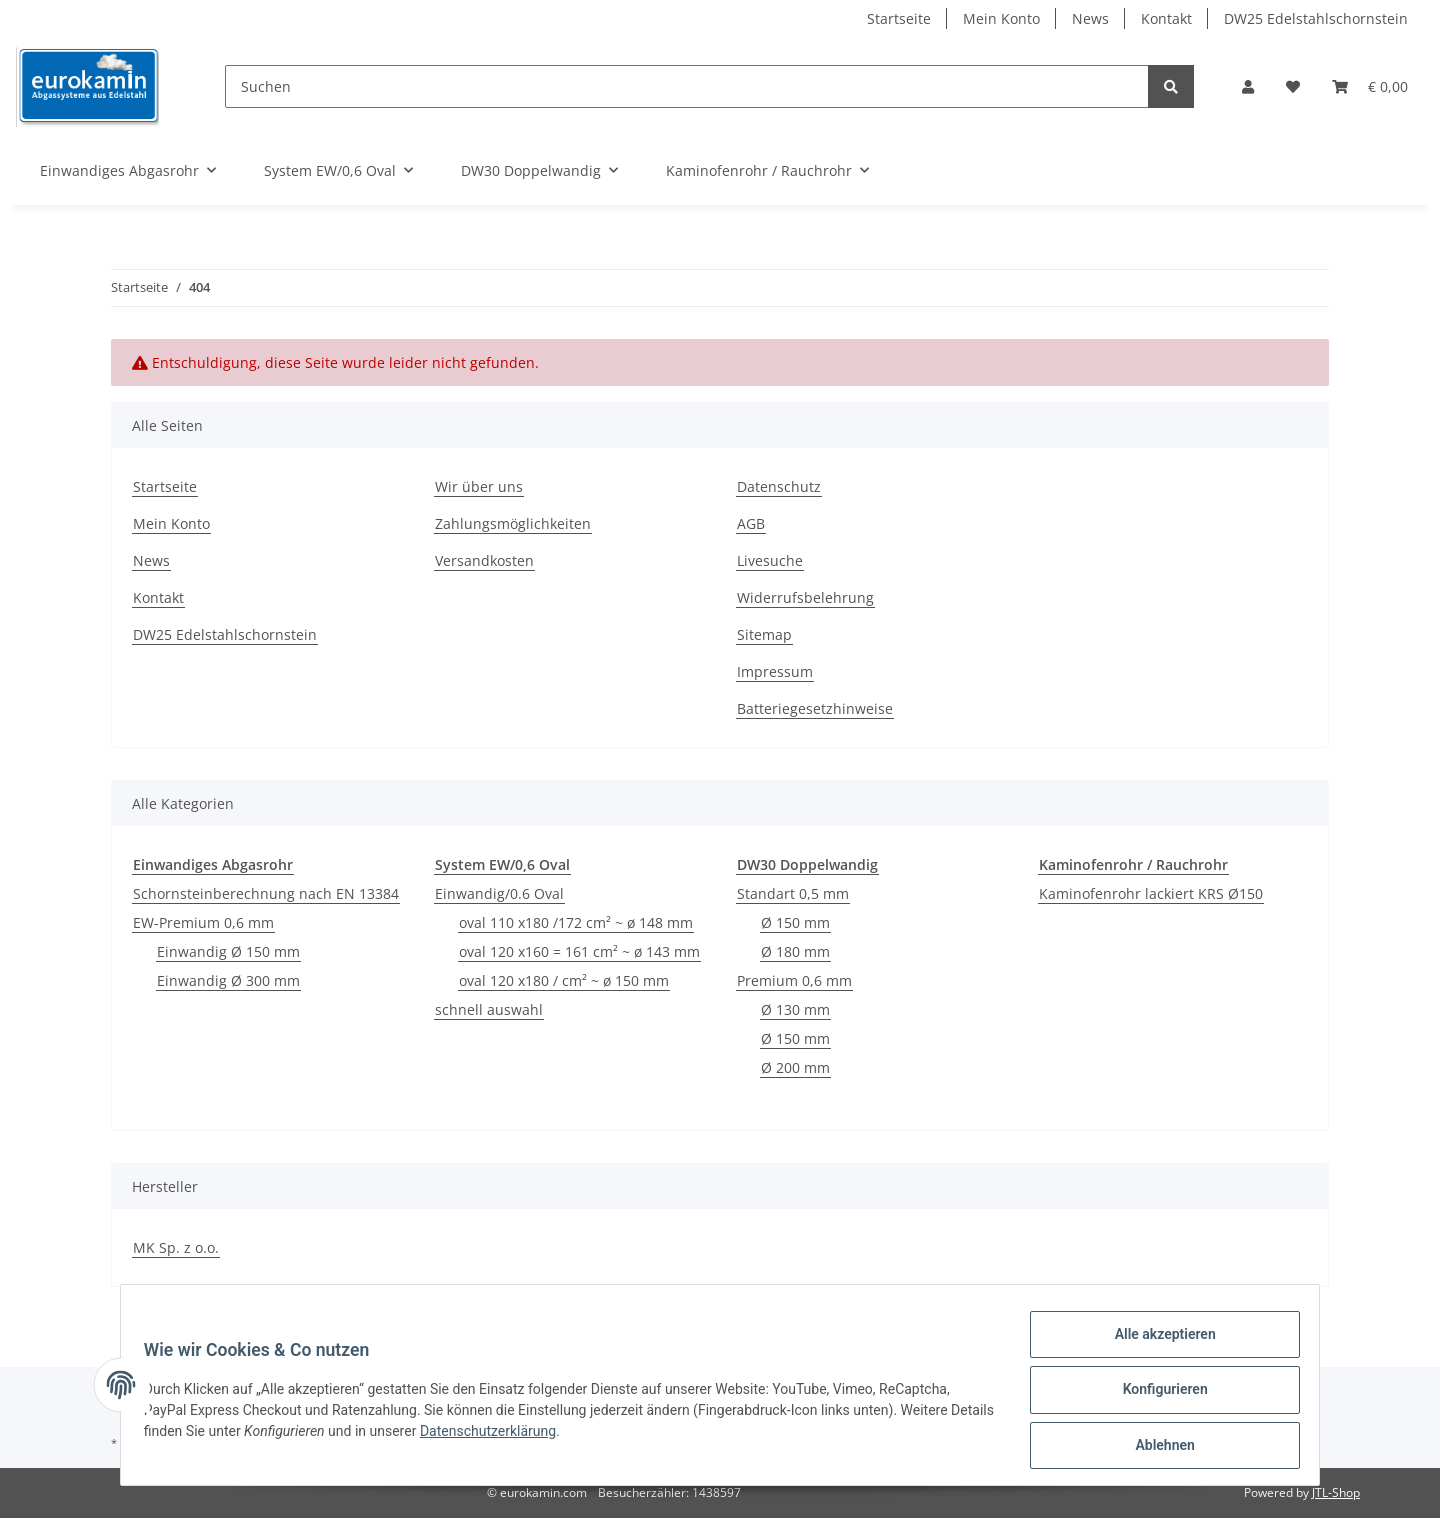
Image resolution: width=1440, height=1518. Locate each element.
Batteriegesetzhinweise (815, 708)
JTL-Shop (1336, 1492)
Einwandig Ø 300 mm (228, 980)
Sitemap (764, 634)
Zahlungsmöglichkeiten (513, 523)
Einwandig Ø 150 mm (228, 951)
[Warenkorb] (1370, 86)
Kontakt (1166, 18)
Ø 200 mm (795, 1067)
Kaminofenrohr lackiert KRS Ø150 (1151, 893)
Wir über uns (479, 486)
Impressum (775, 671)
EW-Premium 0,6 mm (203, 922)
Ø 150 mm (795, 922)
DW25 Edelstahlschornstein (1316, 18)
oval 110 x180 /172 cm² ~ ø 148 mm (576, 922)
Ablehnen (1155, 1447)
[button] (1248, 86)
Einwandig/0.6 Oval (499, 893)
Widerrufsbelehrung (805, 597)
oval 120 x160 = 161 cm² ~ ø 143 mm (579, 951)
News (1090, 18)
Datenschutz (779, 486)
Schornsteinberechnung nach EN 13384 (266, 893)
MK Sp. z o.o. (176, 1247)
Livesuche (770, 560)
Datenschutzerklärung (543, 1437)
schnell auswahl (489, 1009)
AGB (751, 523)
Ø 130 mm (795, 1009)
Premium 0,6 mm (794, 980)
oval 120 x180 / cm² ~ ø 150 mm (564, 980)
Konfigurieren (1155, 1395)
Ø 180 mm (795, 951)
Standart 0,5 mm (793, 893)
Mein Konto (1001, 18)
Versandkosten (484, 560)
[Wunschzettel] (1293, 86)
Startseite (899, 18)
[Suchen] (687, 86)
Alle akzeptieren (1155, 1343)
